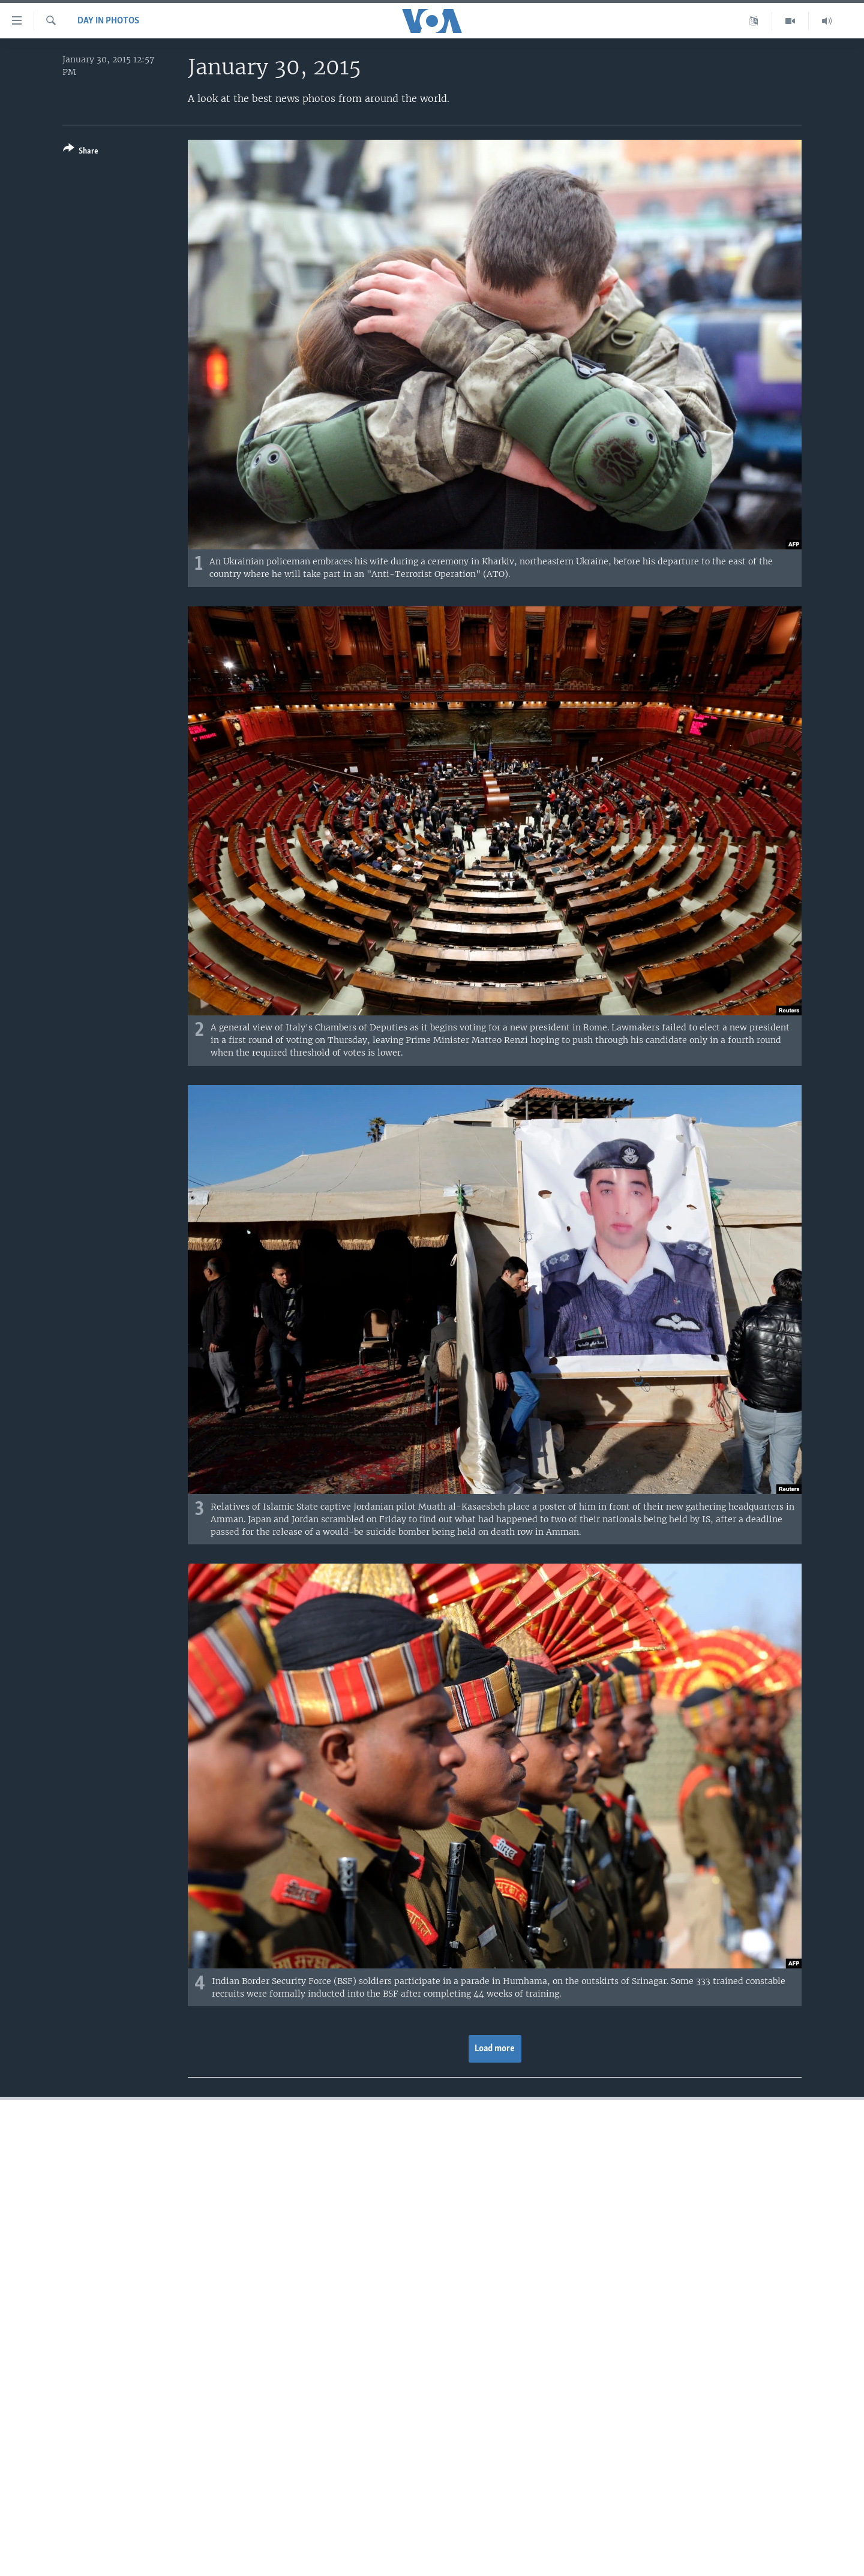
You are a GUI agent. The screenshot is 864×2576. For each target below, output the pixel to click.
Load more (495, 2049)
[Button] (80, 152)
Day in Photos (108, 21)
